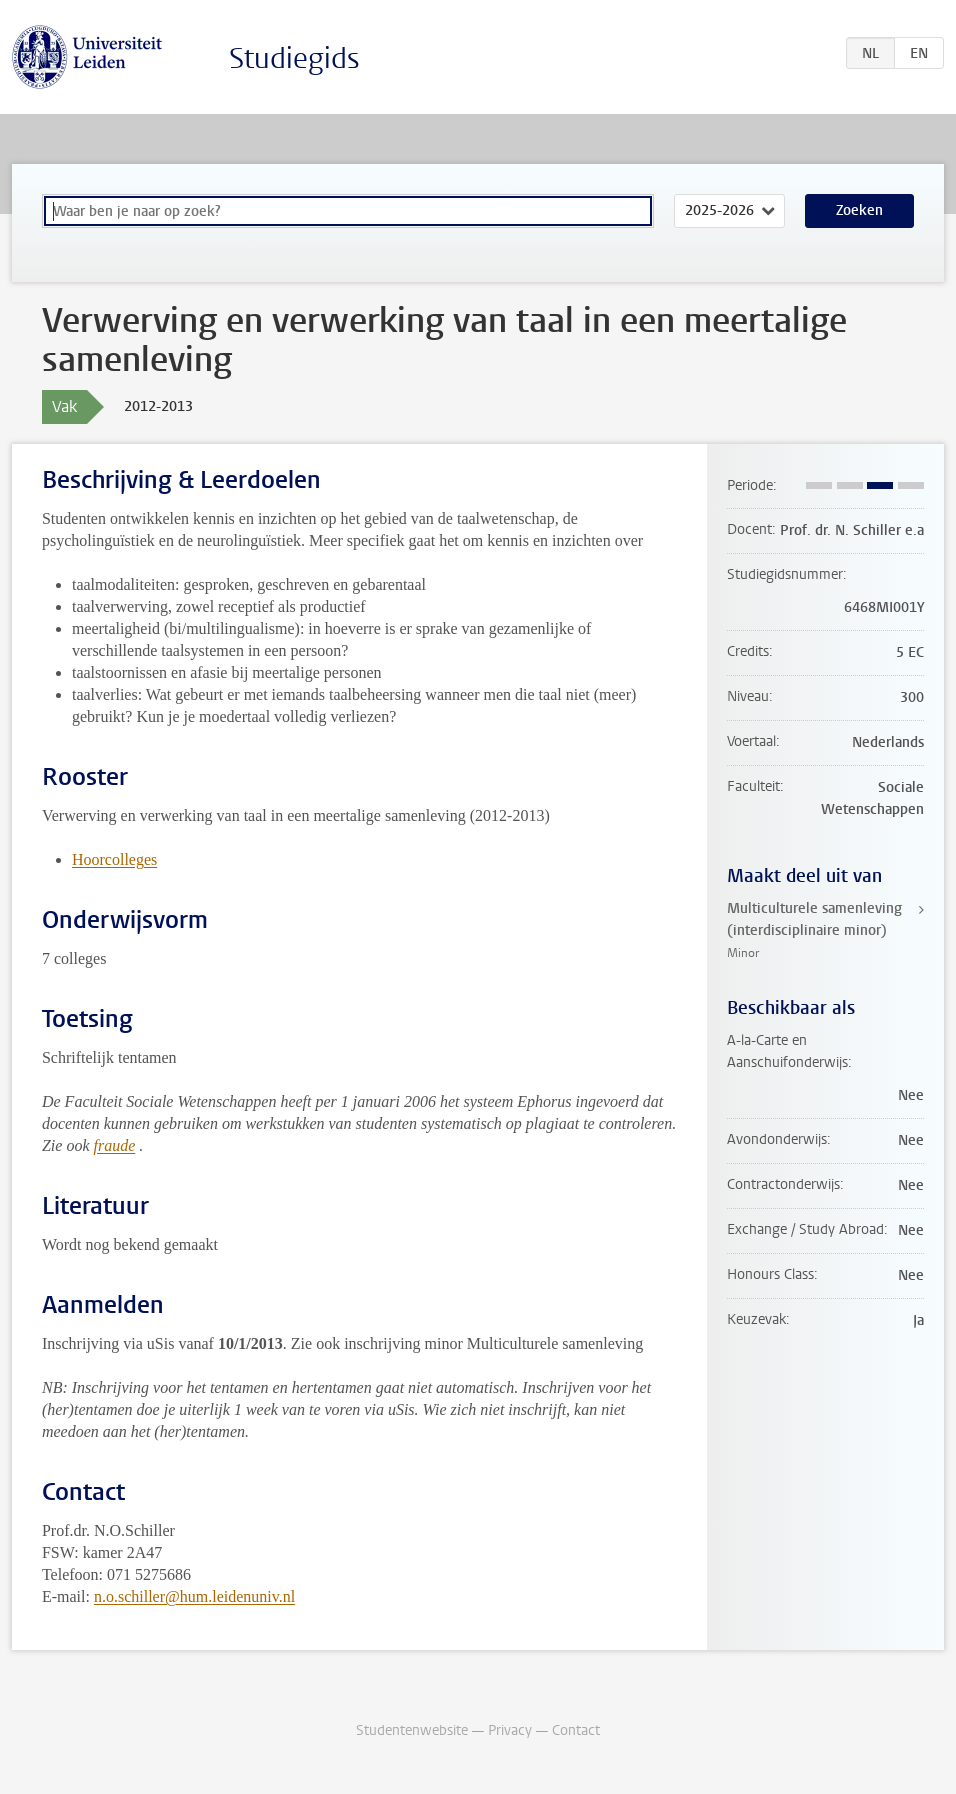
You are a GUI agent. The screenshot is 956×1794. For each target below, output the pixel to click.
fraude (115, 1145)
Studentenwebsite (412, 1730)
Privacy (510, 1730)
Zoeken (859, 210)
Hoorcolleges (114, 859)
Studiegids (294, 58)
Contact (576, 1730)
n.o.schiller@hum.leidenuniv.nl (194, 1596)
